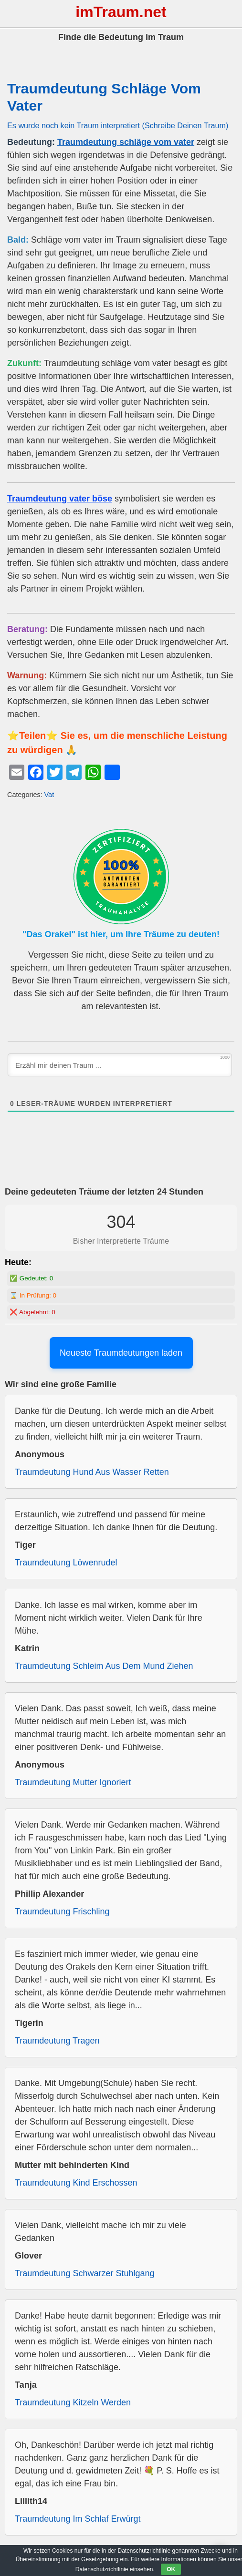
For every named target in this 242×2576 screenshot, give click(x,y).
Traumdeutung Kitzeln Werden (73, 2402)
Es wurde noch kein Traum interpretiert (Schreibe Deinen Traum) (117, 125)
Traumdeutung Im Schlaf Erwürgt (77, 2519)
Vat (49, 794)
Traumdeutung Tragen (57, 2040)
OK (171, 2569)
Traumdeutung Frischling (62, 1911)
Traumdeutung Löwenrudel (66, 1562)
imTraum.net (120, 11)
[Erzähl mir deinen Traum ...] (120, 1064)
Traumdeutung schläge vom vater (125, 142)
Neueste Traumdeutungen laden (121, 1353)
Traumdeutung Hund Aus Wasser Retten (92, 1472)
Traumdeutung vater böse (59, 498)
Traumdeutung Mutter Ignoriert (73, 1782)
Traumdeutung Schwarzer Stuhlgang (85, 2273)
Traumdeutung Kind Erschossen (76, 2183)
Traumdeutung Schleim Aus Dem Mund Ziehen (104, 1666)
